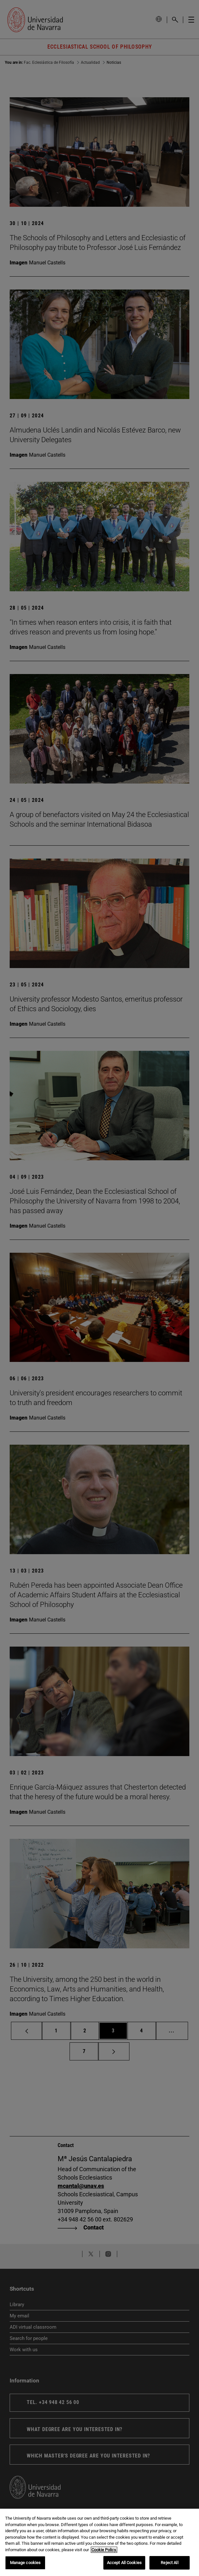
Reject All (169, 2563)
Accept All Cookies (124, 2563)
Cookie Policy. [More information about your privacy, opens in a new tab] (104, 2550)
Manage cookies (25, 2563)
